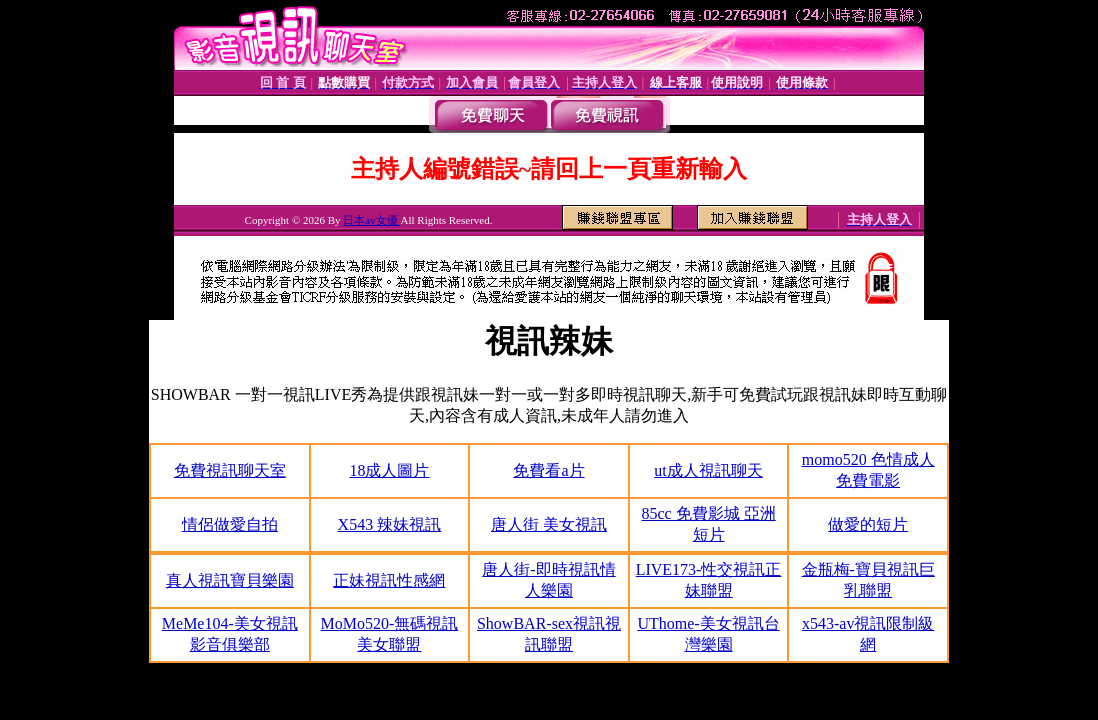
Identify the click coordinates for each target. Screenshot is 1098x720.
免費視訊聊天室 (230, 470)
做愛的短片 (868, 524)
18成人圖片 (389, 470)
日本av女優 (371, 220)
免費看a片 (548, 470)
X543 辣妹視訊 (390, 524)
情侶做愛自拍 (230, 524)
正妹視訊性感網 (389, 580)
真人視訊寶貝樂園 (230, 580)
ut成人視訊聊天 (708, 470)
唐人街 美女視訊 (549, 524)
